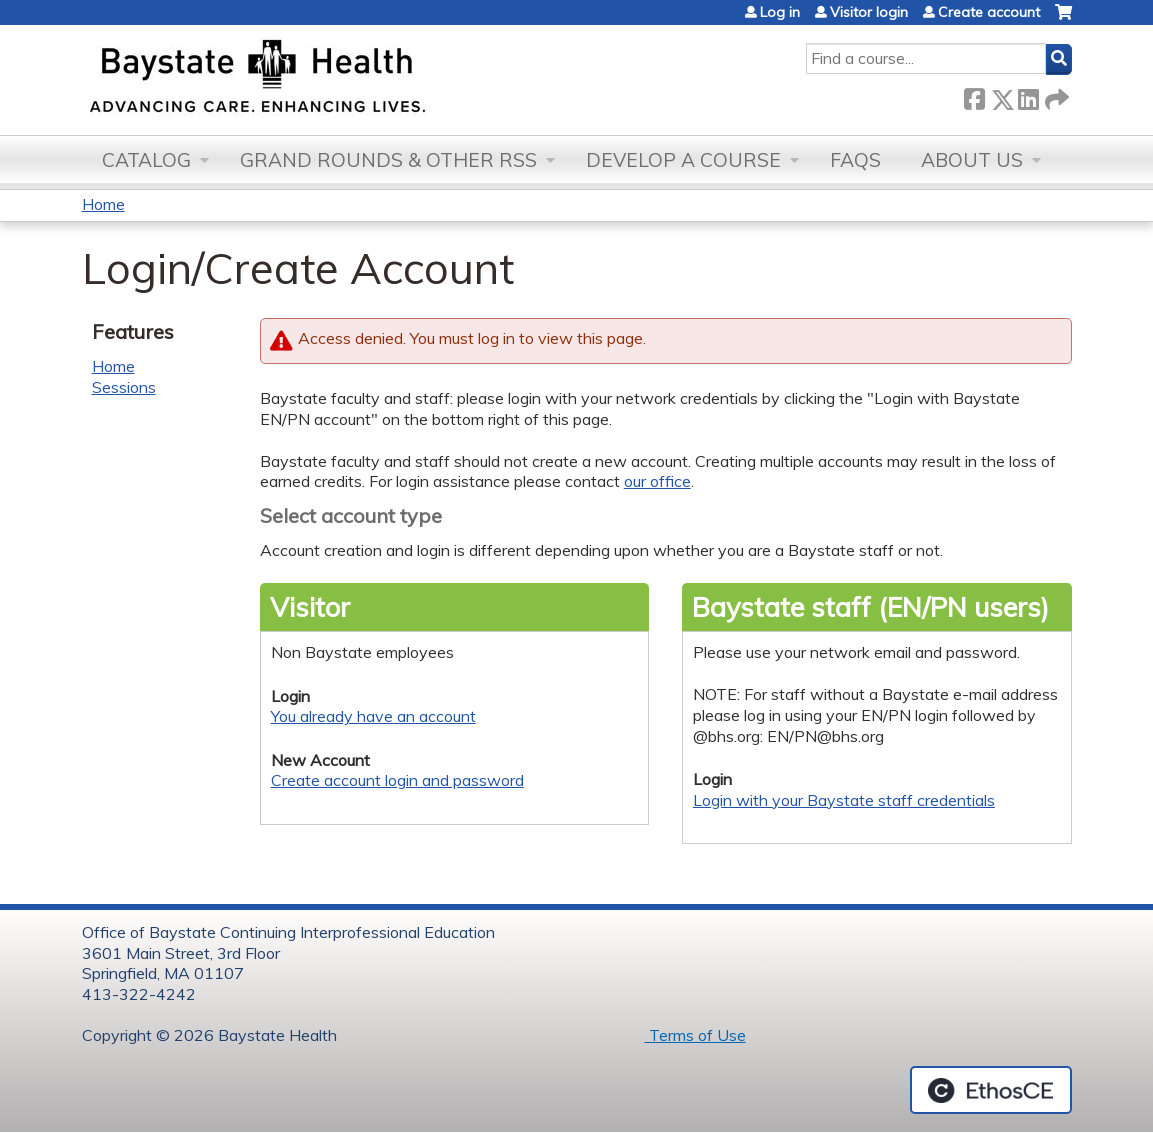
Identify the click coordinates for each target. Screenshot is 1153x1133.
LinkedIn (1028, 95)
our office (657, 481)
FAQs (855, 160)
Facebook (974, 95)
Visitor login (869, 12)
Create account (989, 12)
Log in (780, 12)
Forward (1055, 95)
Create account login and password (397, 780)
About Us (972, 160)
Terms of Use (695, 1035)
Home (103, 204)
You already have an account (373, 716)
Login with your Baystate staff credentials (844, 800)
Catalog (146, 160)
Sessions (124, 387)
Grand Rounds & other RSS (388, 160)
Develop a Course (683, 160)
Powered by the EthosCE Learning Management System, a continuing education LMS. (991, 1090)
